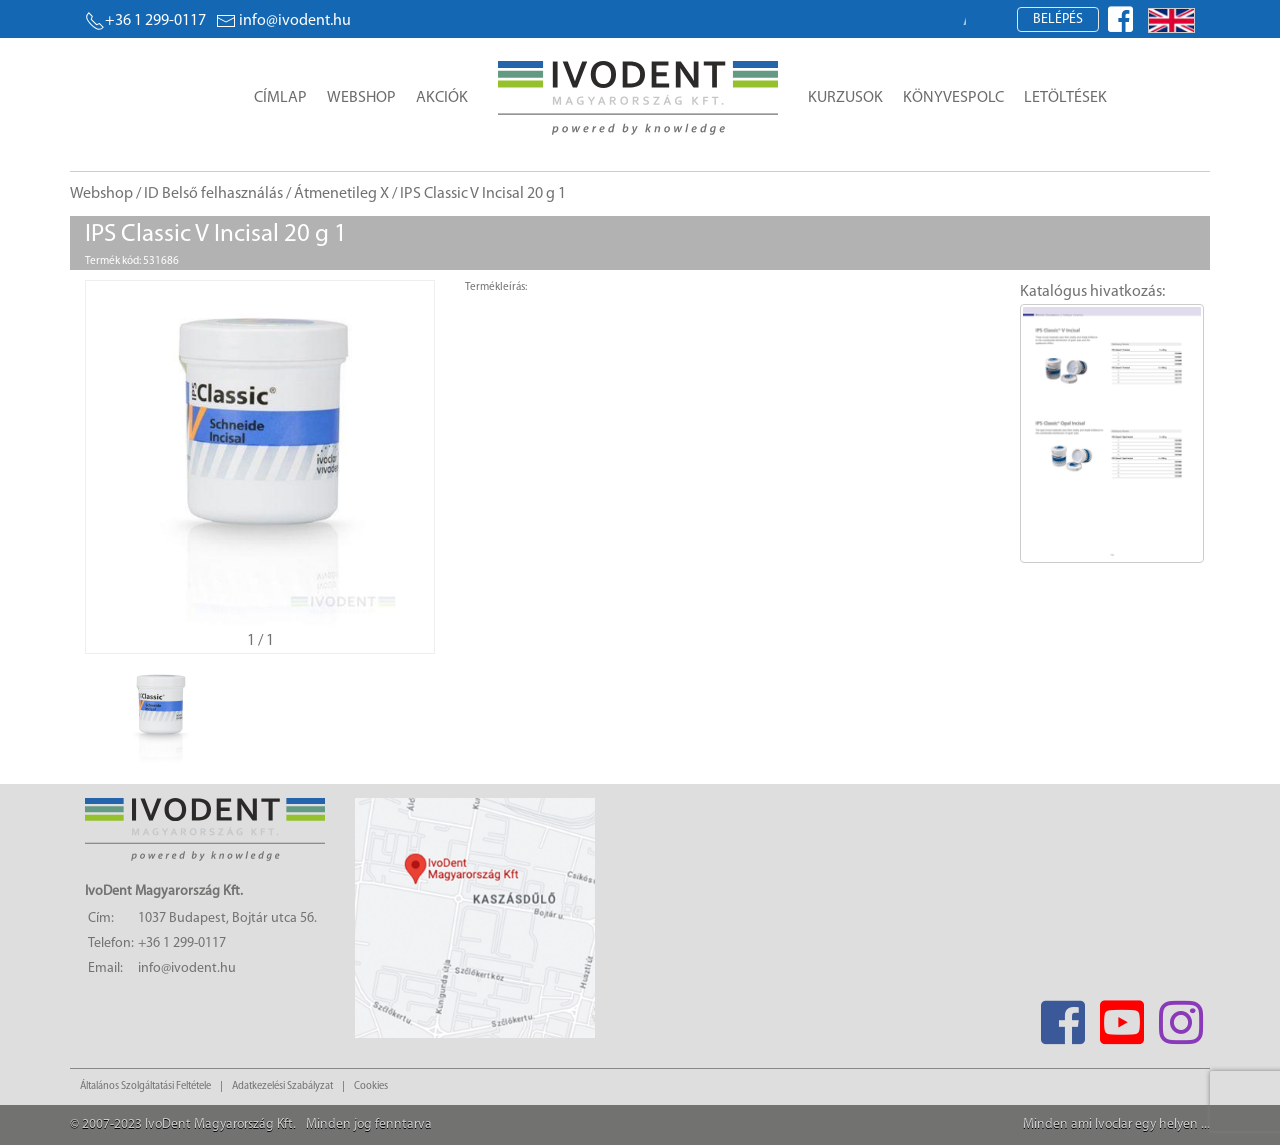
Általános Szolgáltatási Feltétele (145, 1086)
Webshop (361, 98)
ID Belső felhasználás (213, 194)
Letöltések (1065, 98)
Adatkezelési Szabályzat (282, 1086)
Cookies (371, 1086)
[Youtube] (1121, 1016)
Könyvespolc (953, 98)
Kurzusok (845, 98)
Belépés (1058, 19)
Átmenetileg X (341, 194)
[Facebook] (1062, 1016)
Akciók (442, 98)
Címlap (280, 98)
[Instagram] (1180, 1016)
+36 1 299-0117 (145, 21)
